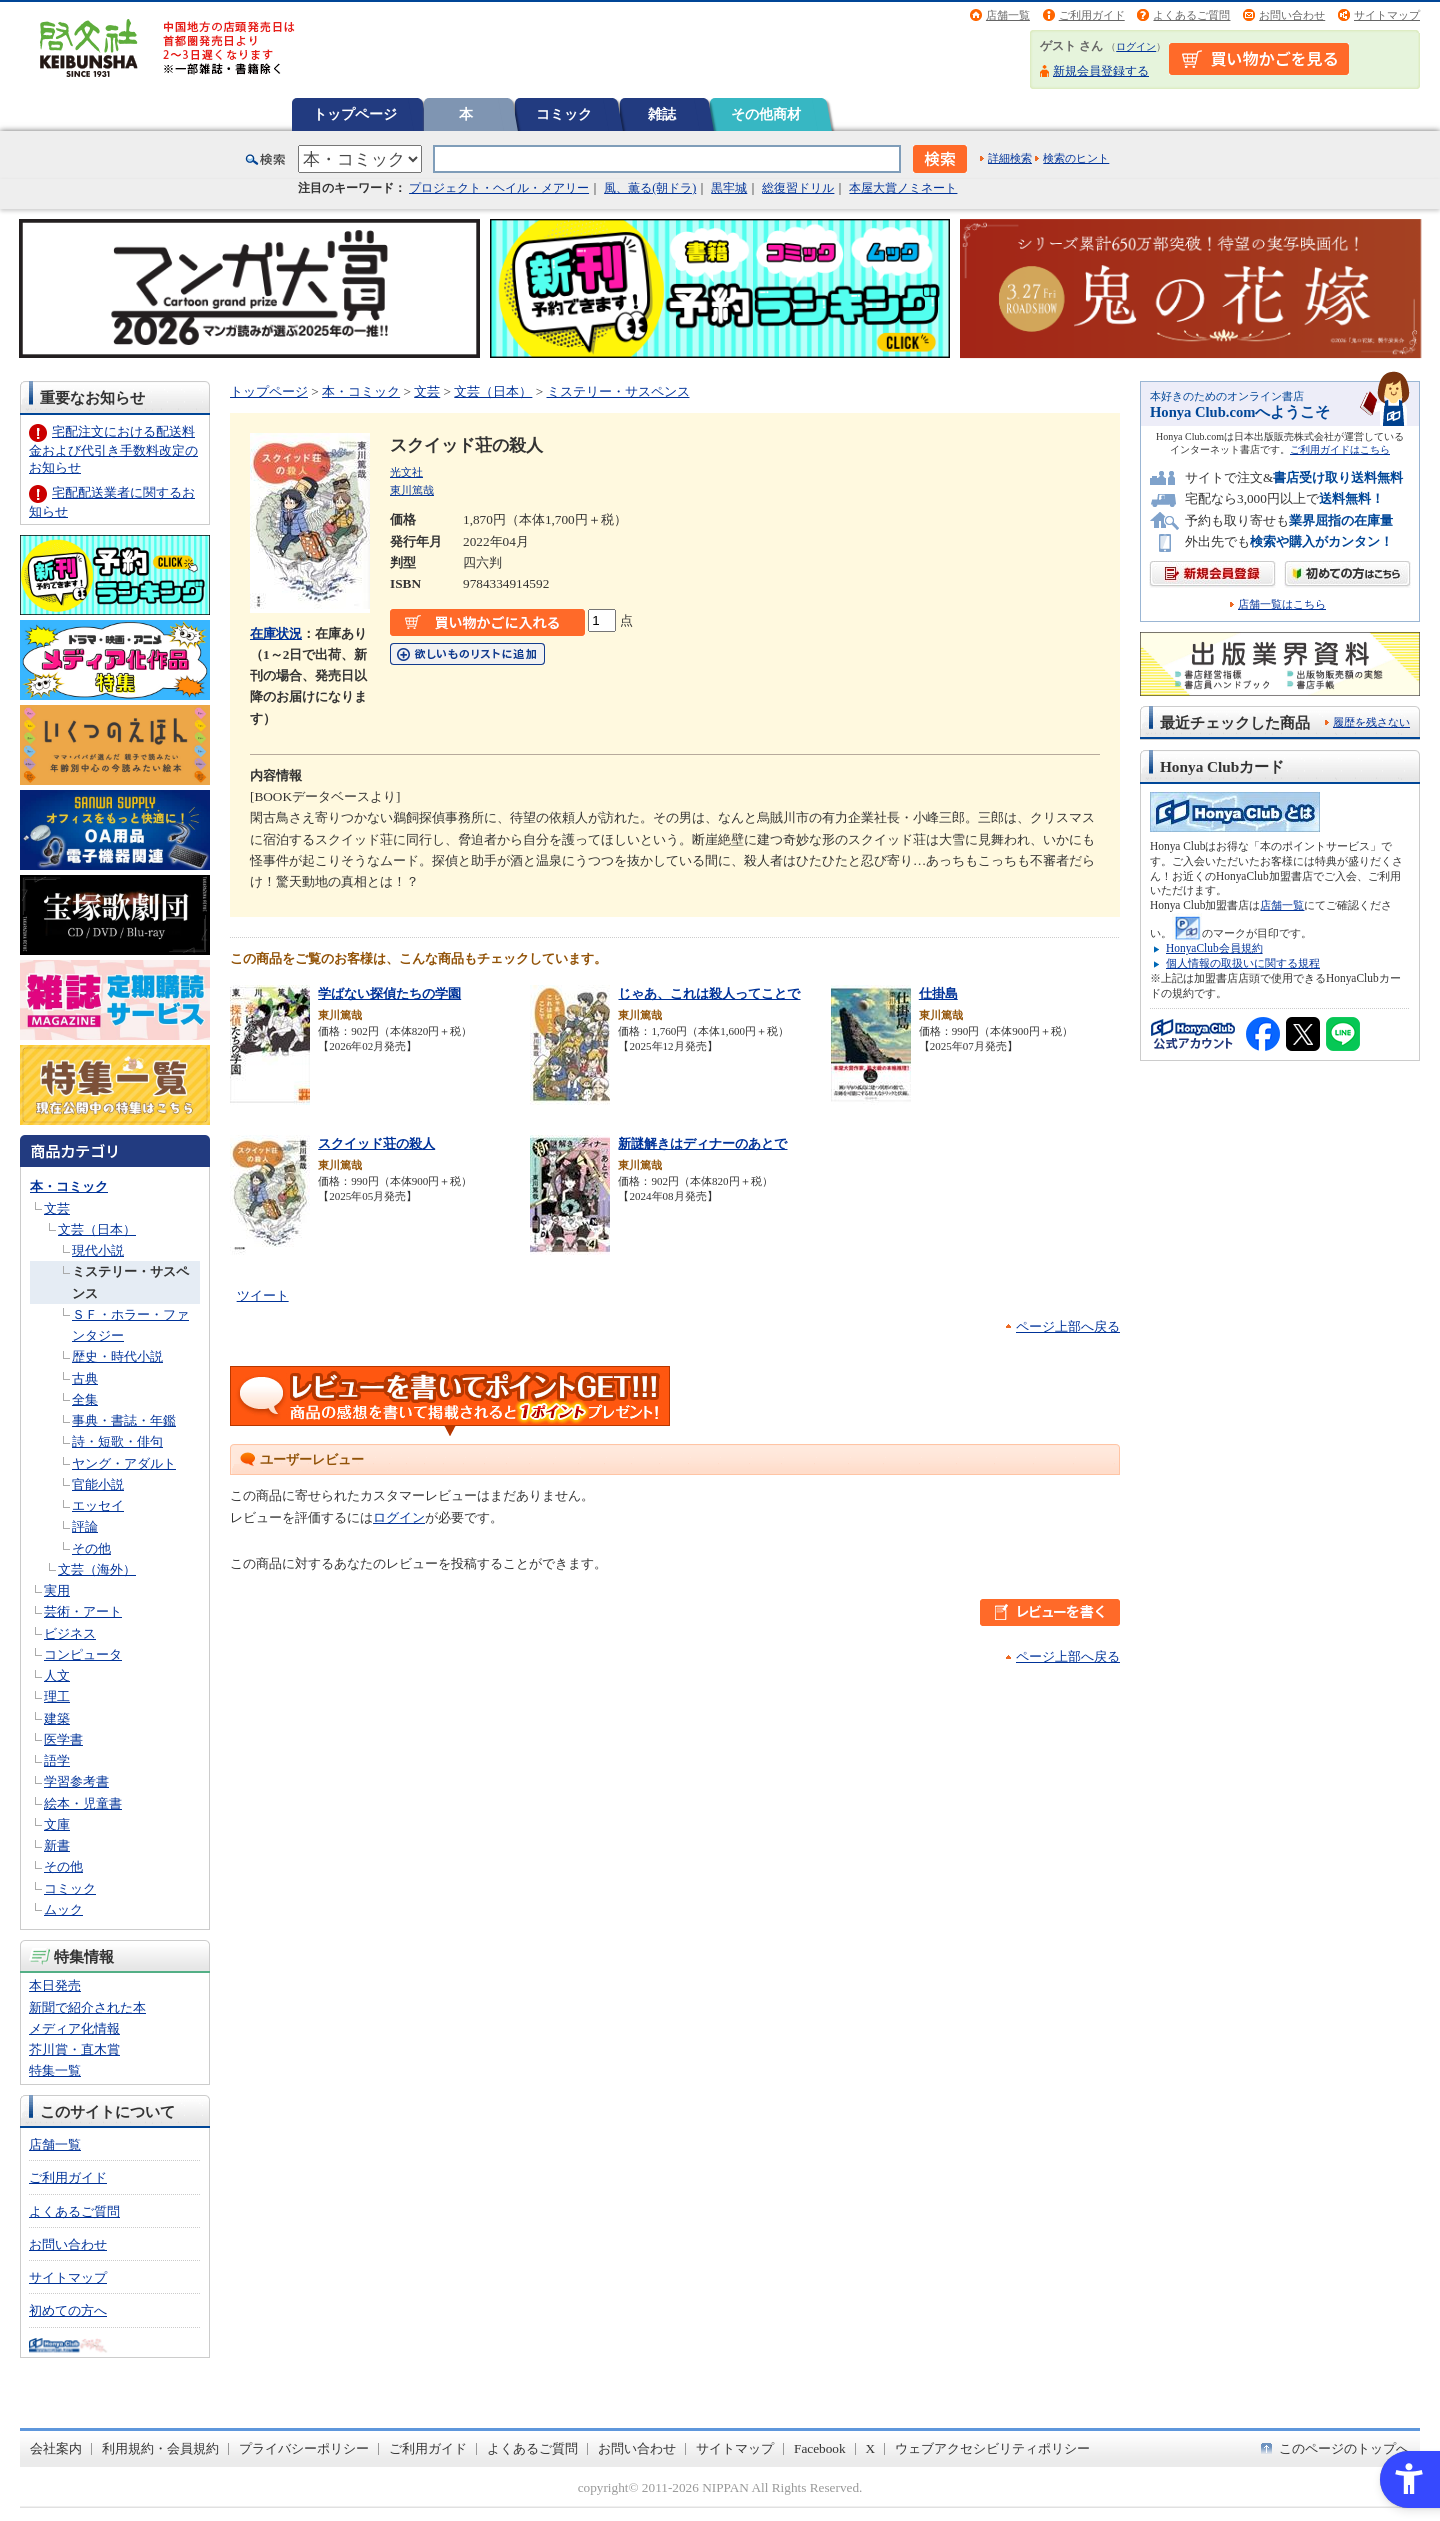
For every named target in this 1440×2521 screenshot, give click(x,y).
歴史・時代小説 (117, 1356)
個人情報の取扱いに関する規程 (1243, 963)
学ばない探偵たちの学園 (389, 993)
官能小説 (98, 1484)
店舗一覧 (1008, 15)
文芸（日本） (97, 1229)
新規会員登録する (1101, 71)
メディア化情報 (74, 2028)
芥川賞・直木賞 (74, 2049)
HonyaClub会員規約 (1214, 948)
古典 (85, 1378)
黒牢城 (729, 188)
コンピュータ (83, 1654)
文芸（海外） (97, 1569)
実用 (57, 1590)
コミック (564, 114)
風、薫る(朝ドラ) (650, 188)
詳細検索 (1010, 158)
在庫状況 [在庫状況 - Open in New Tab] (276, 633)
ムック (63, 1909)
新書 (57, 1845)
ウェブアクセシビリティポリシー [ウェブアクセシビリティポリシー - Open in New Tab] (992, 2448)
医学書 (63, 1739)
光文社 (406, 472)
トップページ (355, 114)
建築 (57, 1718)
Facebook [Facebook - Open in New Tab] (820, 2448)
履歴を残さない (1371, 722)
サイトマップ (1387, 15)
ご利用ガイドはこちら (1340, 449)
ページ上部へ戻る (1068, 1326)
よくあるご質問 (1191, 15)
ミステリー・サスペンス (618, 391)
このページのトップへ (1344, 2448)
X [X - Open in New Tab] (871, 2448)
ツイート (263, 1295)
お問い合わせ (1292, 15)
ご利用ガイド (1092, 15)
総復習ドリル (798, 188)
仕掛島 (938, 993)
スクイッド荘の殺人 (376, 1143)
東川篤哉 (412, 490)
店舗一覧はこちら (1282, 604)
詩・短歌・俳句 (117, 1441)
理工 (57, 1696)
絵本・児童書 (83, 1803)
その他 (91, 1548)
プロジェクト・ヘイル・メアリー (499, 188)
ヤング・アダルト (124, 1463)
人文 (57, 1675)
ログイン (1136, 46)
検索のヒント (1076, 158)
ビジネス (70, 1633)
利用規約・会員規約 (160, 2448)
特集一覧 (55, 2070)
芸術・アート (83, 1611)
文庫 (57, 1824)
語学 (57, 1760)
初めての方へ (68, 2310)
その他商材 (766, 114)
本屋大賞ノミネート (903, 188)
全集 (85, 1399)
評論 (85, 1526)
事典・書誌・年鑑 (124, 1420)
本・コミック (69, 1186)
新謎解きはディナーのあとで (702, 1143)
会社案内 (56, 2448)
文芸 (57, 1208)
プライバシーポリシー (304, 2448)
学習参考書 (76, 1781)
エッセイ (98, 1505)
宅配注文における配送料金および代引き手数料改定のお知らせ (113, 449)
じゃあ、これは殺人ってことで (709, 993)
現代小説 (98, 1250)
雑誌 (662, 114)
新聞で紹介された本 (87, 2007)
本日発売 (55, 1985)
